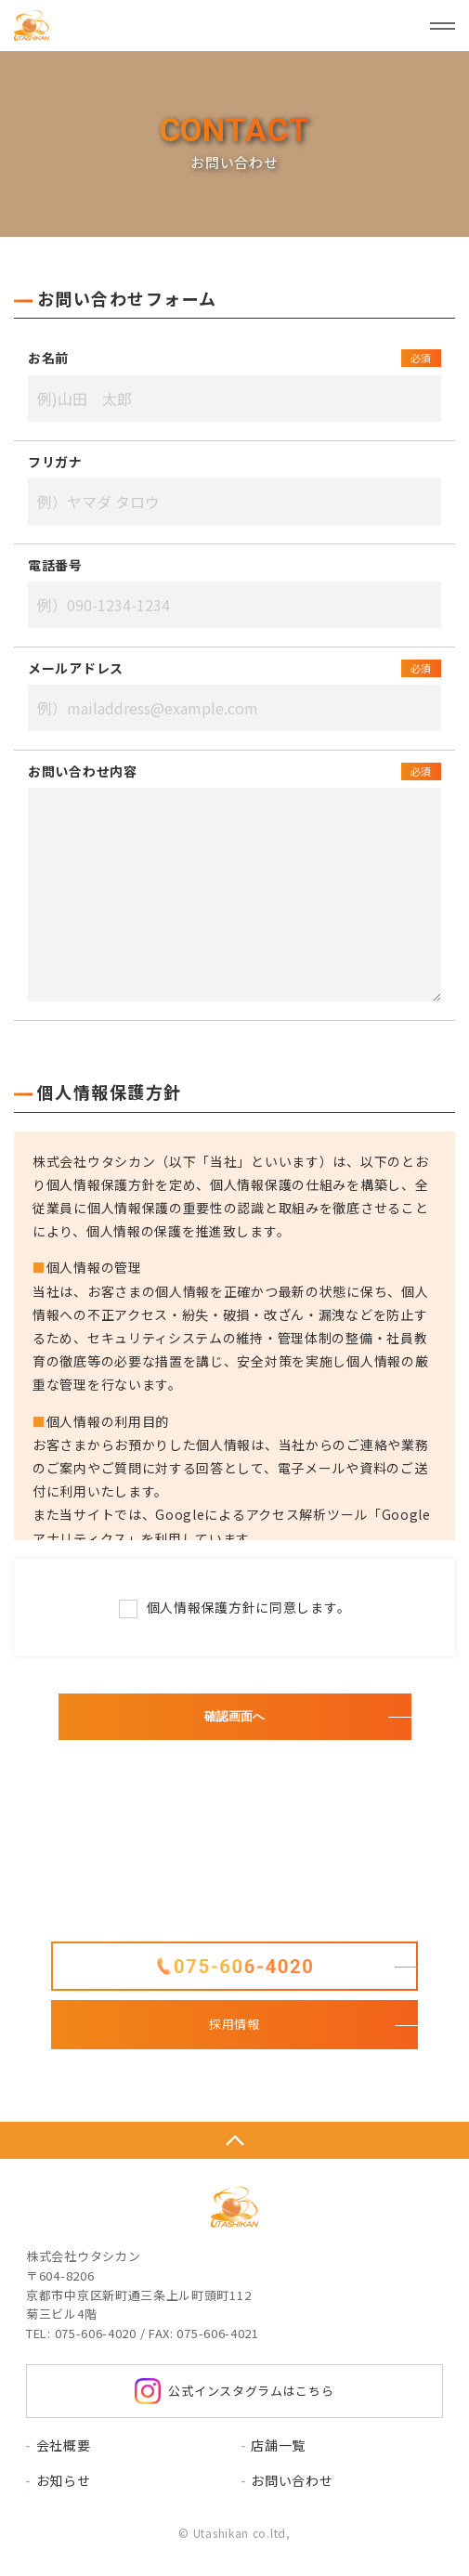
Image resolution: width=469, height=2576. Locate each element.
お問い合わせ (291, 2480)
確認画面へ (234, 1716)
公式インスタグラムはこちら (234, 2391)
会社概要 (63, 2445)
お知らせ (63, 2480)
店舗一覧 (278, 2445)
